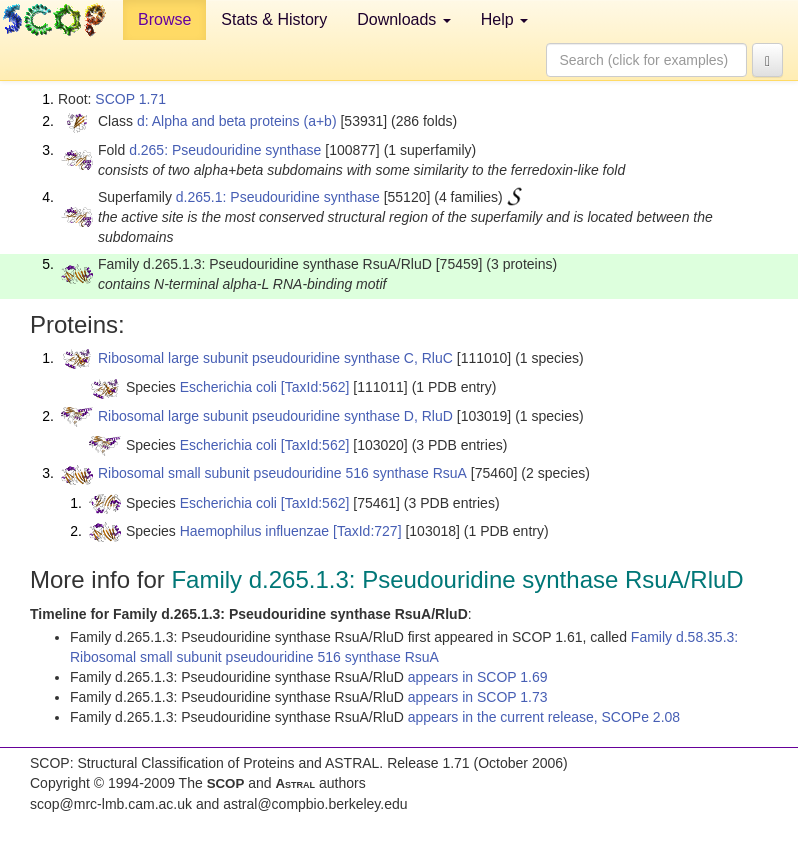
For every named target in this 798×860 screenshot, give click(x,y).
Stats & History (274, 19)
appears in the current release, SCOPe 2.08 (544, 717)
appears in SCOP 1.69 (478, 677)
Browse (164, 19)
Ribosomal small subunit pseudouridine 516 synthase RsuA (282, 473)
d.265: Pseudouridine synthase (225, 150)
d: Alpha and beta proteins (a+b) (237, 121)
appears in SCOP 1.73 (478, 697)
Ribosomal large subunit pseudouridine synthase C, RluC (275, 358)
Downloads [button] (404, 19)
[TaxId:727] (367, 531)
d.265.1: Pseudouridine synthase (278, 197)
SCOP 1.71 (130, 99)
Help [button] (504, 19)
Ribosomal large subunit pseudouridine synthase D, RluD (275, 416)
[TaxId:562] (315, 387)
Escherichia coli (228, 387)
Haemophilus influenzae (254, 531)
